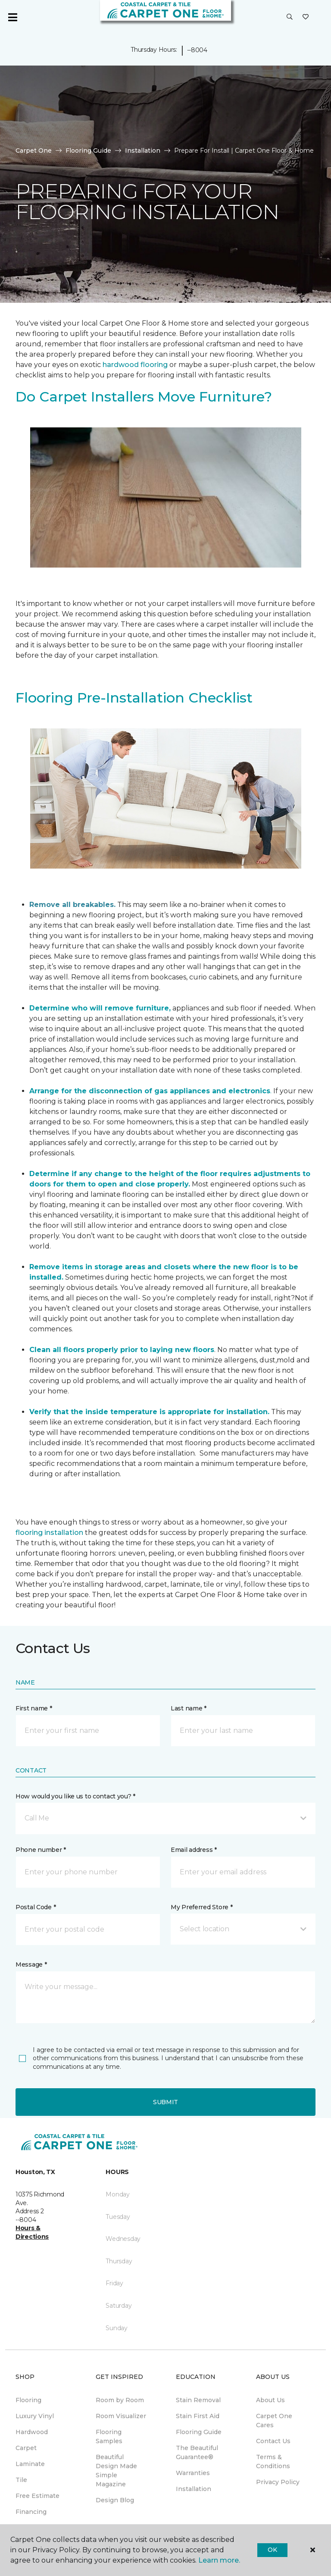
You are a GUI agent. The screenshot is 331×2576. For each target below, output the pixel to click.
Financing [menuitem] (31, 2512)
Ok (272, 2550)
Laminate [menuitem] (30, 2464)
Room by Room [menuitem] (120, 2400)
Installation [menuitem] (193, 2489)
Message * (31, 1964)
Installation (142, 150)
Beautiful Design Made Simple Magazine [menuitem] (116, 2470)
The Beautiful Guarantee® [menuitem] (197, 2452)
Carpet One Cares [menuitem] (274, 2420)
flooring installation (49, 1532)
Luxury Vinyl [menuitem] (35, 2416)
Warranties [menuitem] (193, 2473)
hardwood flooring (135, 365)
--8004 (197, 50)
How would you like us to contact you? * (75, 1796)
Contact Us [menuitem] (273, 2441)
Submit (165, 2102)
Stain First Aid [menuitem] (197, 2416)
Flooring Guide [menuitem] (199, 2432)
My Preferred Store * (201, 1907)
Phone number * (41, 1850)
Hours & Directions (32, 2232)
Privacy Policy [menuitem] (278, 2482)
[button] (289, 17)
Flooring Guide (88, 150)
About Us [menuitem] (270, 2400)
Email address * (194, 1850)
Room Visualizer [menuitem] (121, 2416)
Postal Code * (36, 1907)
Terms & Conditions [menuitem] (273, 2461)
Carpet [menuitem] (26, 2448)
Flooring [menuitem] (28, 2400)
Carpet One (34, 150)
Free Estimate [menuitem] (37, 2496)
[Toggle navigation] (12, 17)
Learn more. (219, 2560)
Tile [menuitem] (21, 2480)
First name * (34, 1708)
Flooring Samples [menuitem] (109, 2436)
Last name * (188, 1708)
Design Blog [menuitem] (115, 2500)
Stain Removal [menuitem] (198, 2400)
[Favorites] (305, 17)
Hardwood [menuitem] (32, 2432)
